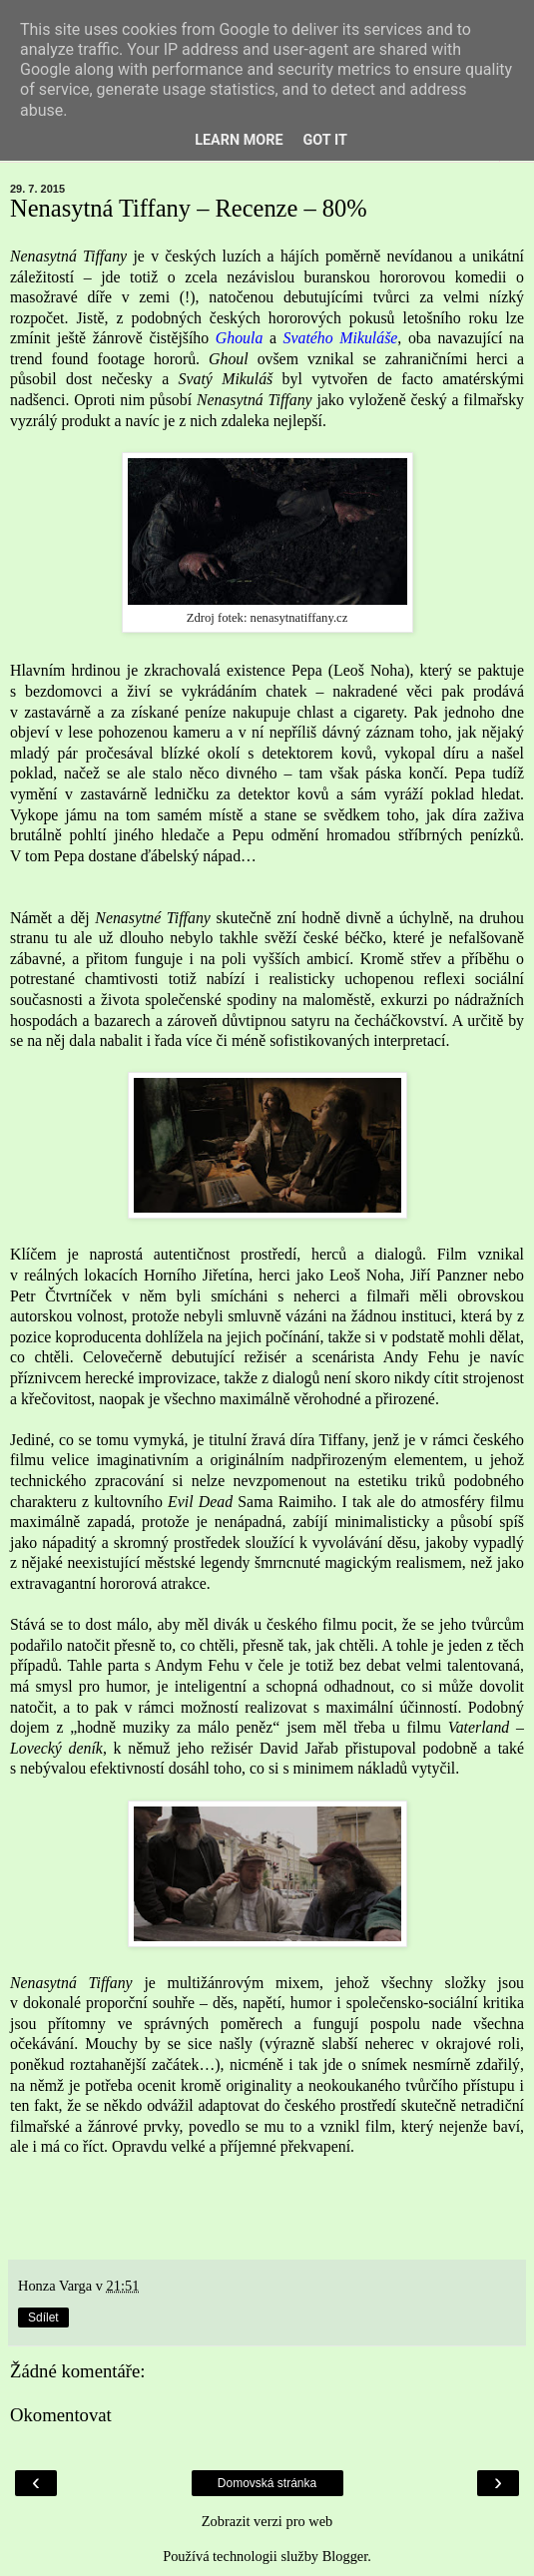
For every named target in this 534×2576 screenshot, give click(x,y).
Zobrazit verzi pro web (267, 2521)
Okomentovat (61, 2414)
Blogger (345, 2556)
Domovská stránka (267, 2483)
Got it (325, 140)
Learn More (238, 140)
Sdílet (43, 2317)
